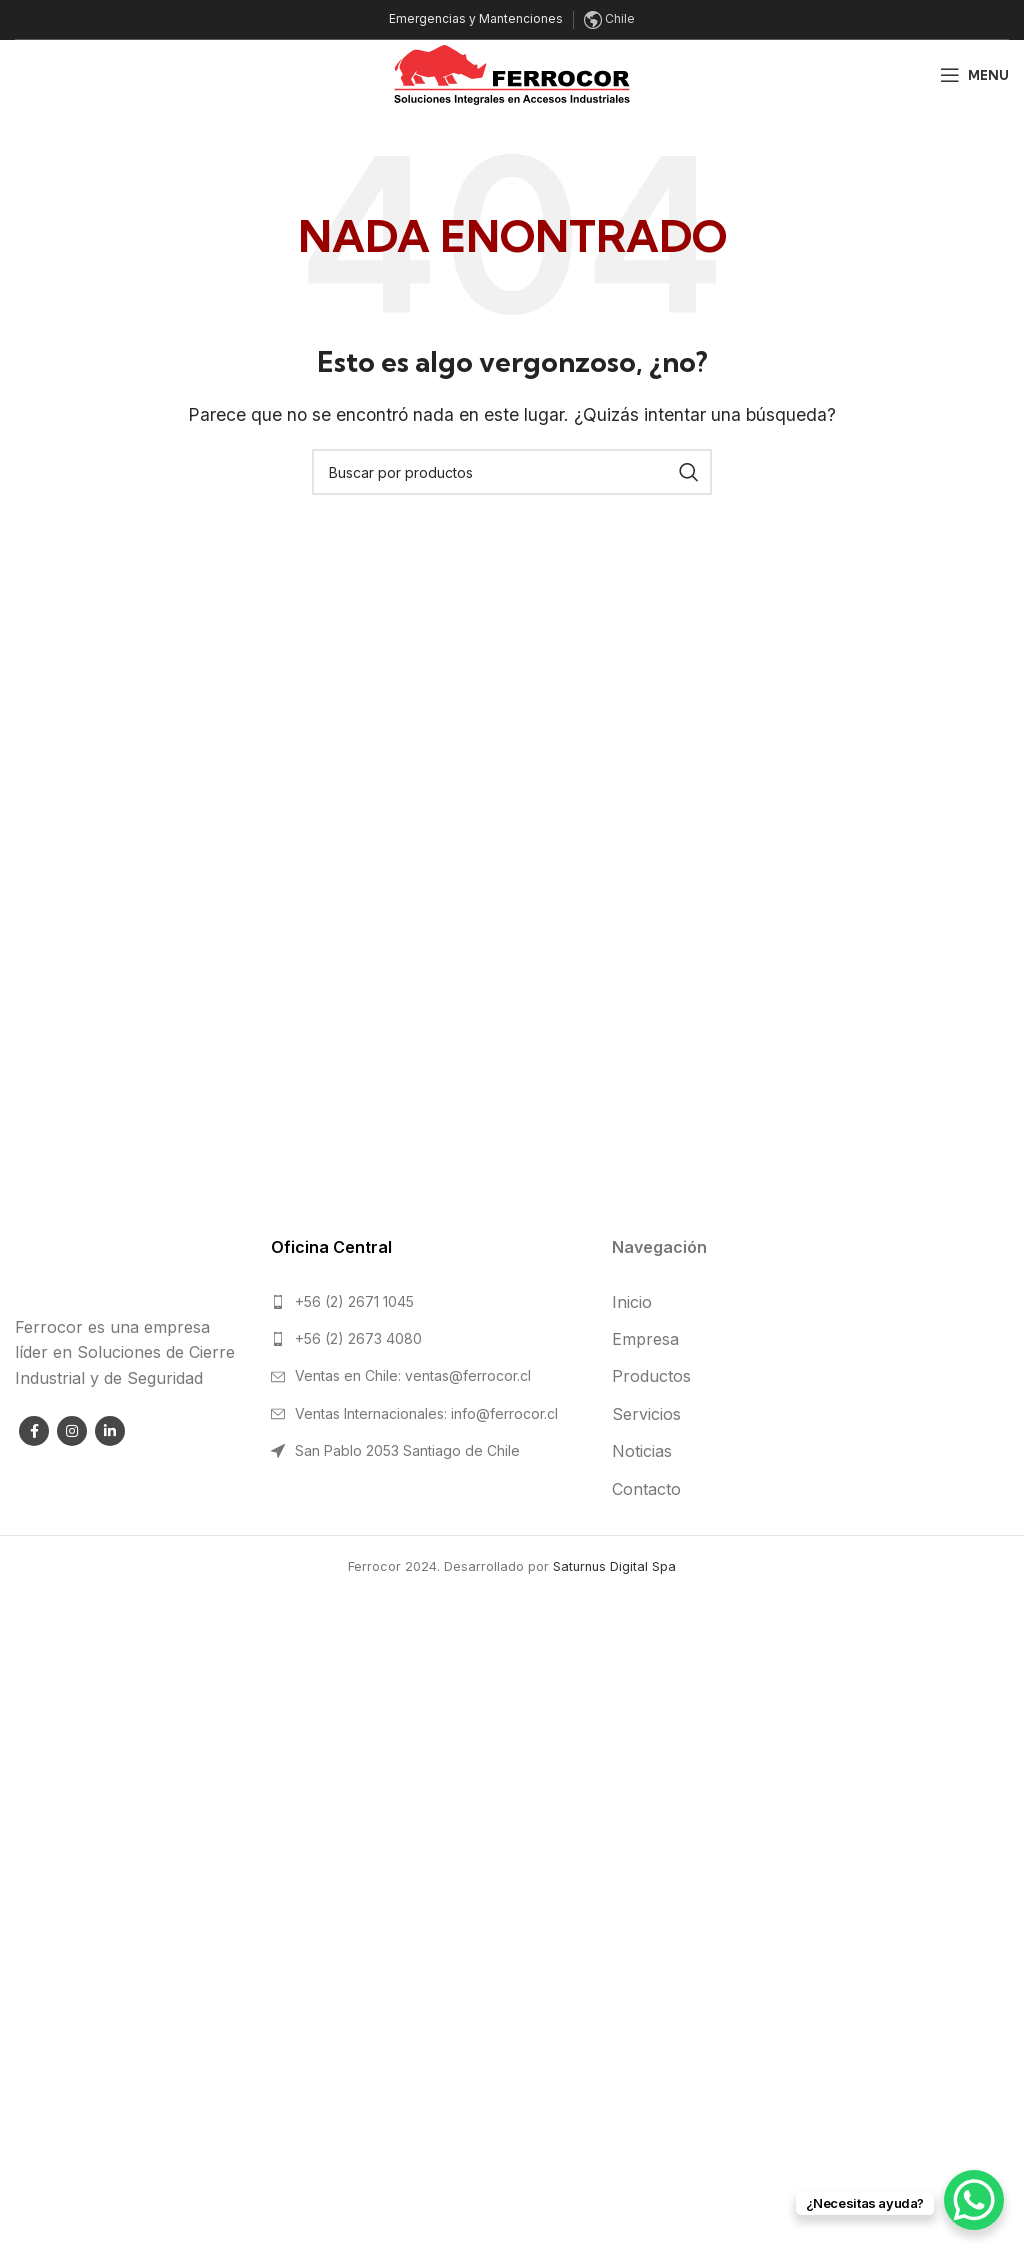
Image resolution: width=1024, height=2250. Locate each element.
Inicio (632, 1302)
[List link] (426, 1302)
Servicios (646, 1414)
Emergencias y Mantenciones (476, 18)
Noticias (642, 1451)
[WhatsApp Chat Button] (974, 2200)
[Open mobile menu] (974, 75)
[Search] (512, 472)
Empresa (645, 1339)
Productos (651, 1376)
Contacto (646, 1489)
